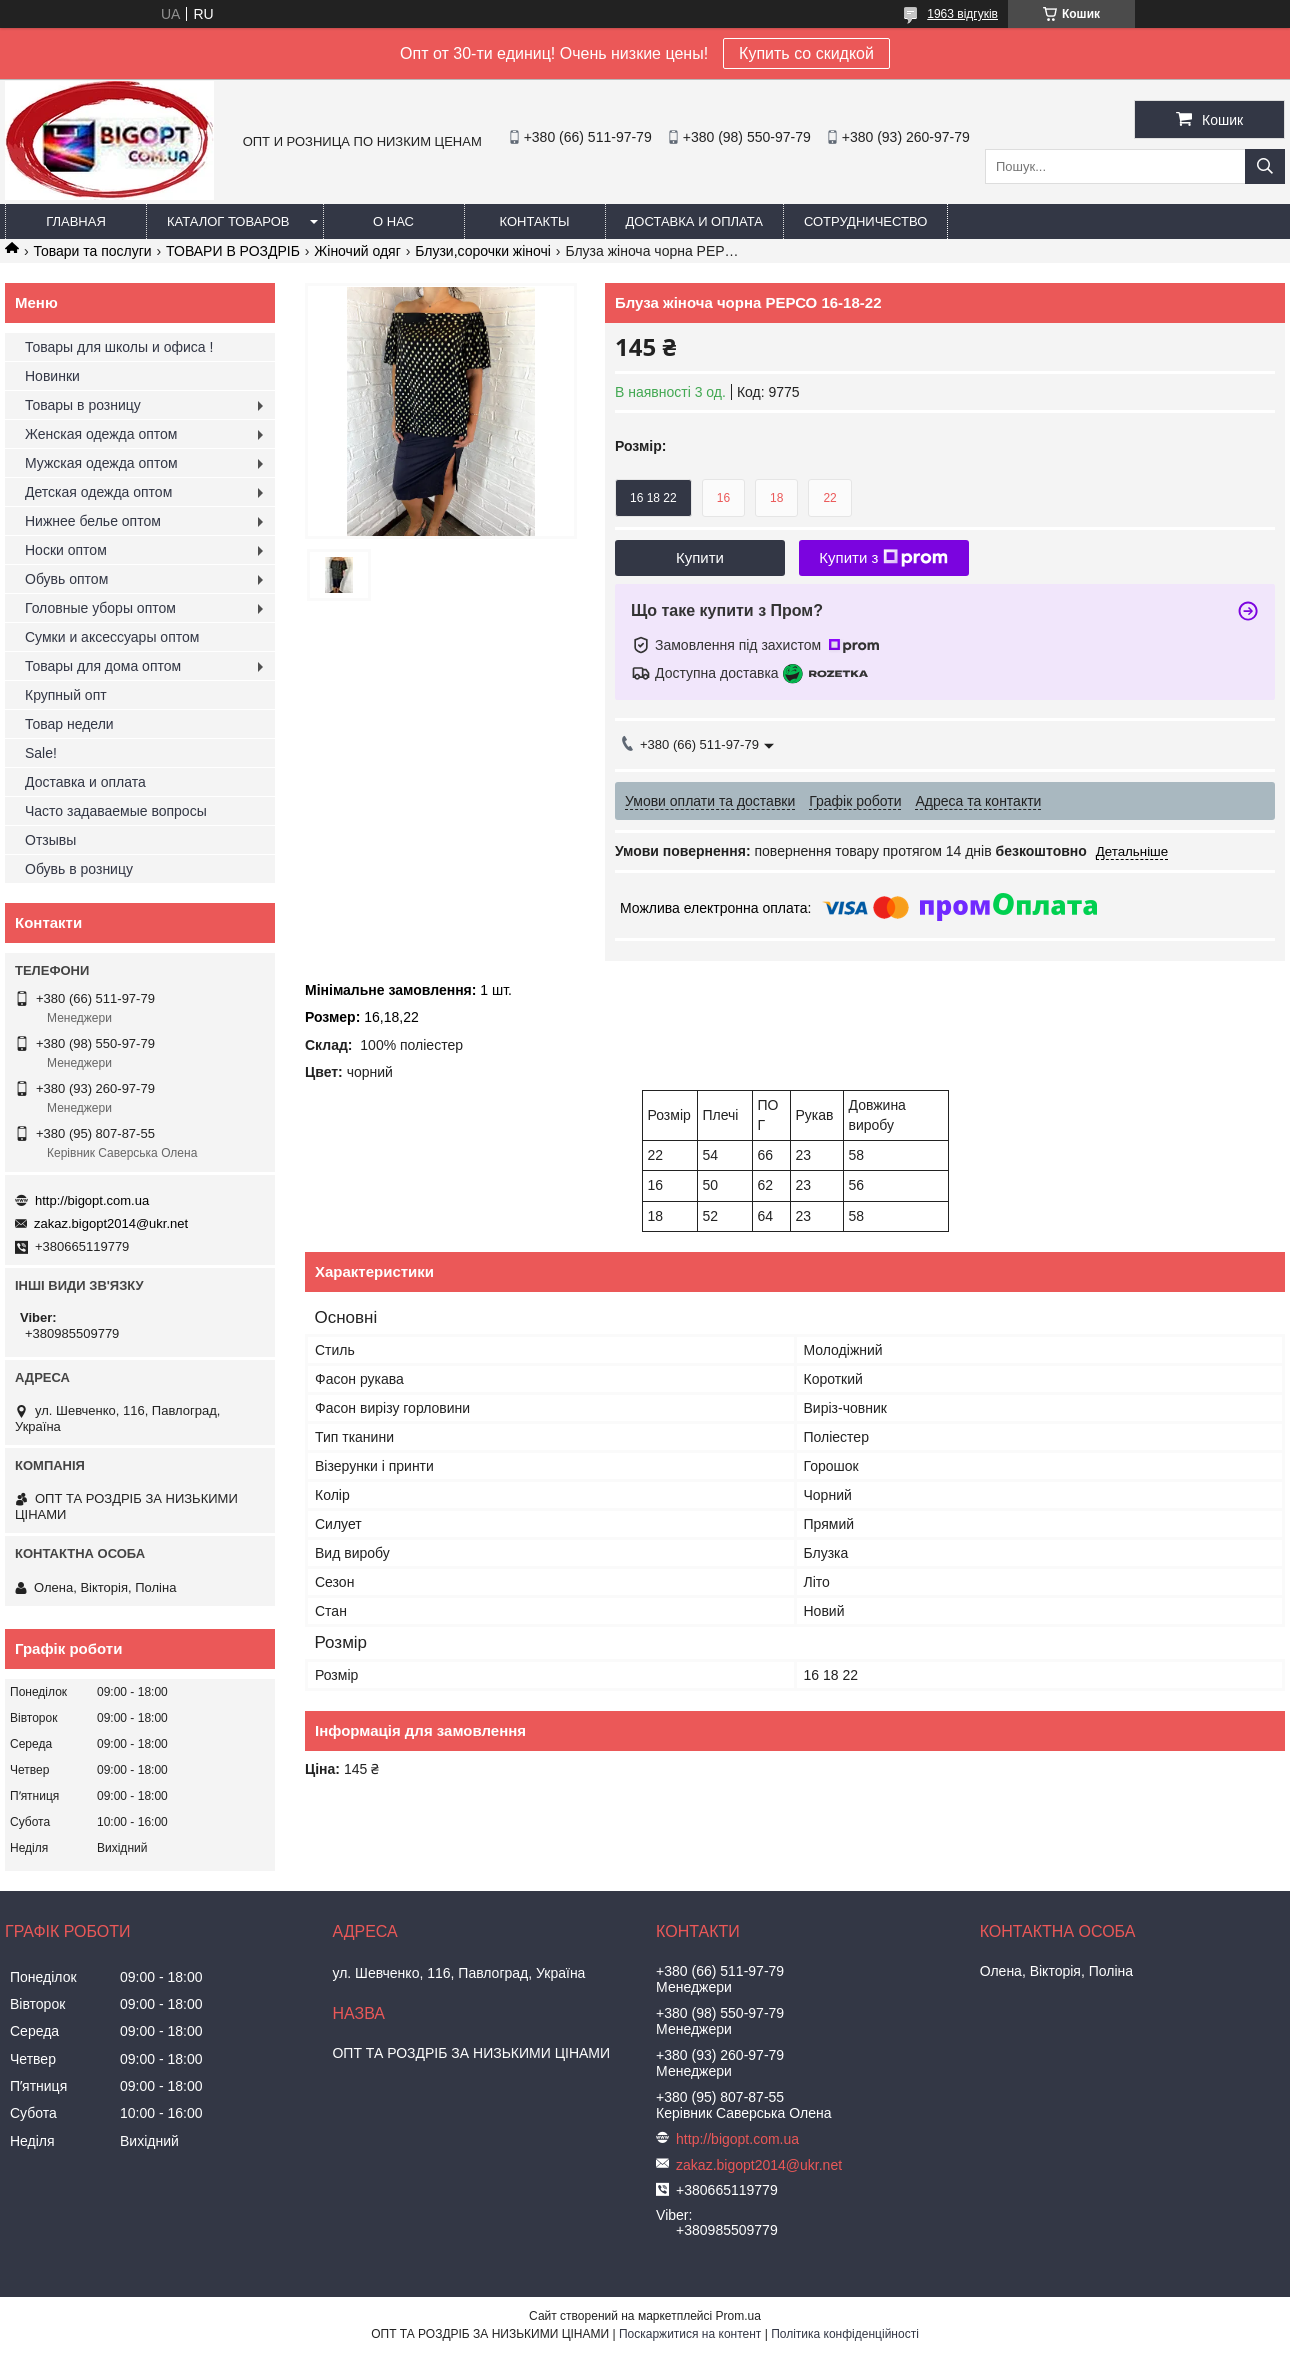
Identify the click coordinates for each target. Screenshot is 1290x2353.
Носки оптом (66, 550)
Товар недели (69, 724)
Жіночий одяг (357, 251)
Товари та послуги (92, 251)
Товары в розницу (83, 405)
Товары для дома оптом (103, 666)
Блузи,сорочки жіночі (483, 251)
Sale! (41, 753)
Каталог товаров (228, 221)
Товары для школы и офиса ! (119, 347)
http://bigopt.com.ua (92, 1200)
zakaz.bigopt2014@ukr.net (111, 1223)
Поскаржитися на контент (690, 2334)
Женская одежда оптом (101, 434)
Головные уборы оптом (100, 608)
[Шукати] (1265, 166)
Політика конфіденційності (845, 2334)
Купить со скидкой (806, 53)
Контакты (534, 221)
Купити (700, 557)
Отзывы (50, 840)
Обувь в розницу (79, 869)
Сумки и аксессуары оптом (112, 637)
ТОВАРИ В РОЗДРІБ (233, 251)
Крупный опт (66, 695)
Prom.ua (738, 2316)
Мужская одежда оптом (101, 463)
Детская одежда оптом (98, 492)
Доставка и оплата (694, 221)
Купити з (883, 558)
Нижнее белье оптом (93, 521)
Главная (76, 221)
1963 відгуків (962, 14)
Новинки (52, 376)
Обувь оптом (66, 579)
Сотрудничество (865, 221)
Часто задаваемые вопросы (116, 811)
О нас (393, 221)
